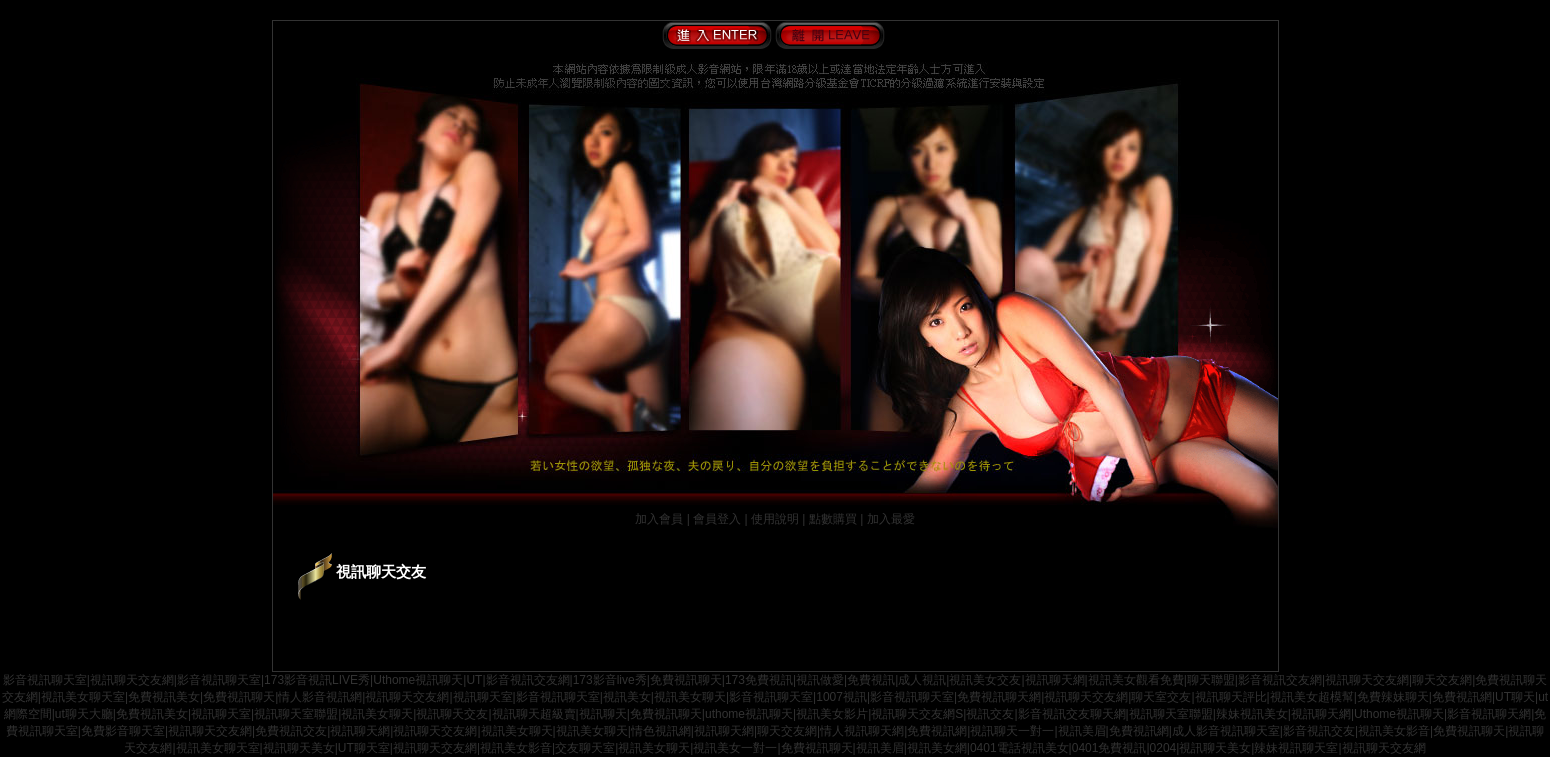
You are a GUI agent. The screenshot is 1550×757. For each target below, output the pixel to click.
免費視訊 (871, 680)
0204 (1163, 748)
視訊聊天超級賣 (534, 714)
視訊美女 (627, 697)
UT (474, 680)
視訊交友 (990, 714)
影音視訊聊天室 (45, 680)
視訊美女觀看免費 (1136, 680)
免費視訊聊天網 (999, 697)
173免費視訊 (759, 680)
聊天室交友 (1161, 697)
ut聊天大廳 (84, 714)
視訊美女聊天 (690, 697)
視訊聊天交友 (452, 714)
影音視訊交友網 (528, 680)
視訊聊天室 (483, 697)
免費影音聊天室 (123, 731)
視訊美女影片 (832, 714)
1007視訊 (841, 697)
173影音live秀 (610, 680)
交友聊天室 (585, 748)
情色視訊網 (661, 731)
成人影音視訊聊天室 (1226, 731)
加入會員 (659, 519)
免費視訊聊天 (686, 680)
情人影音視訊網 (320, 697)
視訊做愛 (820, 680)
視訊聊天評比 (1231, 697)
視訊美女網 (937, 748)
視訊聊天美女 (299, 748)
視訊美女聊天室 (83, 697)
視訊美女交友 (985, 680)
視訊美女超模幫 (1312, 697)
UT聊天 (1515, 697)
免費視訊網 (1462, 697)
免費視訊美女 (164, 697)
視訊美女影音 (1394, 731)
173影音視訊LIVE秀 (317, 680)
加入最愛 (891, 519)
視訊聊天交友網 (132, 680)
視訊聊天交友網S (917, 714)
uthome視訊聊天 (749, 714)
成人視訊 (922, 680)
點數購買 (833, 519)
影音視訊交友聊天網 (1072, 714)
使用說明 (775, 519)
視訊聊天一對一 (1012, 731)
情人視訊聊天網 (862, 731)
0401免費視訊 (1109, 748)
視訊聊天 (603, 714)
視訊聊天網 (1055, 680)
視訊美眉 (1082, 731)
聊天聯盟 (1211, 680)
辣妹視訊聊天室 (1296, 748)
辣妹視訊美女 (1252, 714)
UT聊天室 (364, 748)
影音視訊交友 (1319, 731)
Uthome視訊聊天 (418, 680)
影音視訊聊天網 (1489, 714)
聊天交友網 (1442, 680)
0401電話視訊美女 (1019, 748)
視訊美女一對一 (735, 748)
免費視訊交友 (291, 731)
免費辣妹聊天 (1393, 697)
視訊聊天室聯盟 (296, 714)
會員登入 (717, 519)
